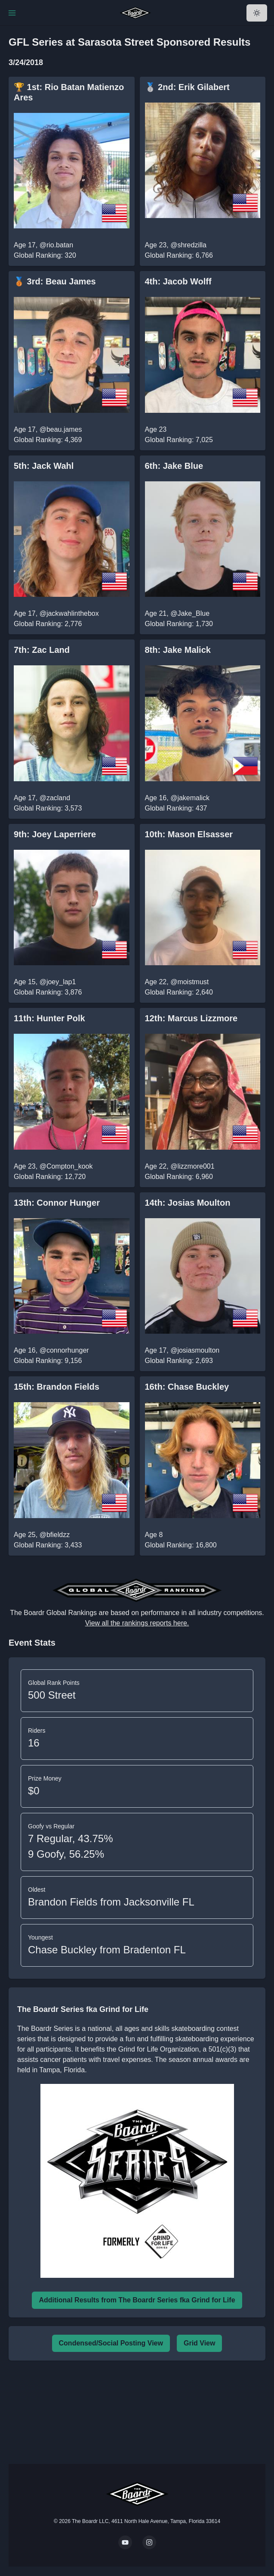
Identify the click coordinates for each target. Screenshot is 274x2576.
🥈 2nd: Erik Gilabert (187, 87)
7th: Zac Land (42, 650)
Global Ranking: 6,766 (179, 255)
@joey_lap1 (58, 981)
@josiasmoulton (194, 1350)
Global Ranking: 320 (45, 255)
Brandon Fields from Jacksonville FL (111, 1902)
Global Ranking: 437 (176, 808)
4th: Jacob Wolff (178, 281)
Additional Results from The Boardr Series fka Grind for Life (137, 2300)
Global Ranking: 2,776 (48, 623)
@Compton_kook (66, 1166)
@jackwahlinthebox (69, 613)
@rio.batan (57, 245)
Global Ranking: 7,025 (179, 439)
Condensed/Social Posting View (111, 2343)
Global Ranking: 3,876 (48, 992)
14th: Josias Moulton (188, 1202)
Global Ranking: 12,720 (50, 1176)
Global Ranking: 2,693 (179, 1360)
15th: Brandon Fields (56, 1386)
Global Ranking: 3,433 (48, 1545)
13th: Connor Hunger (57, 1202)
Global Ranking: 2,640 (179, 992)
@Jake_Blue (189, 613)
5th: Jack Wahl (44, 466)
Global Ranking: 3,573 (48, 808)
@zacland (55, 797)
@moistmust (189, 981)
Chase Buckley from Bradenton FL (107, 1949)
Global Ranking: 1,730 (179, 623)
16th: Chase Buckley (187, 1386)
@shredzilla (188, 245)
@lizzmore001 (192, 1166)
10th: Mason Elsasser (189, 834)
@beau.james (61, 429)
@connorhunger (64, 1350)
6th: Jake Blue (174, 466)
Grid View (200, 2343)
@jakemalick (189, 797)
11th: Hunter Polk (49, 1018)
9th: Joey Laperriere (55, 834)
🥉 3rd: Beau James (55, 281)
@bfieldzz (55, 1534)
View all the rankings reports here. (137, 1623)
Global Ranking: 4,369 (48, 439)
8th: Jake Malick (178, 650)
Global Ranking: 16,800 (181, 1545)
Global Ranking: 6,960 (179, 1176)
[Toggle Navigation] (12, 13)
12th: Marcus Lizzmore (191, 1018)
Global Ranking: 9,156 (48, 1360)
